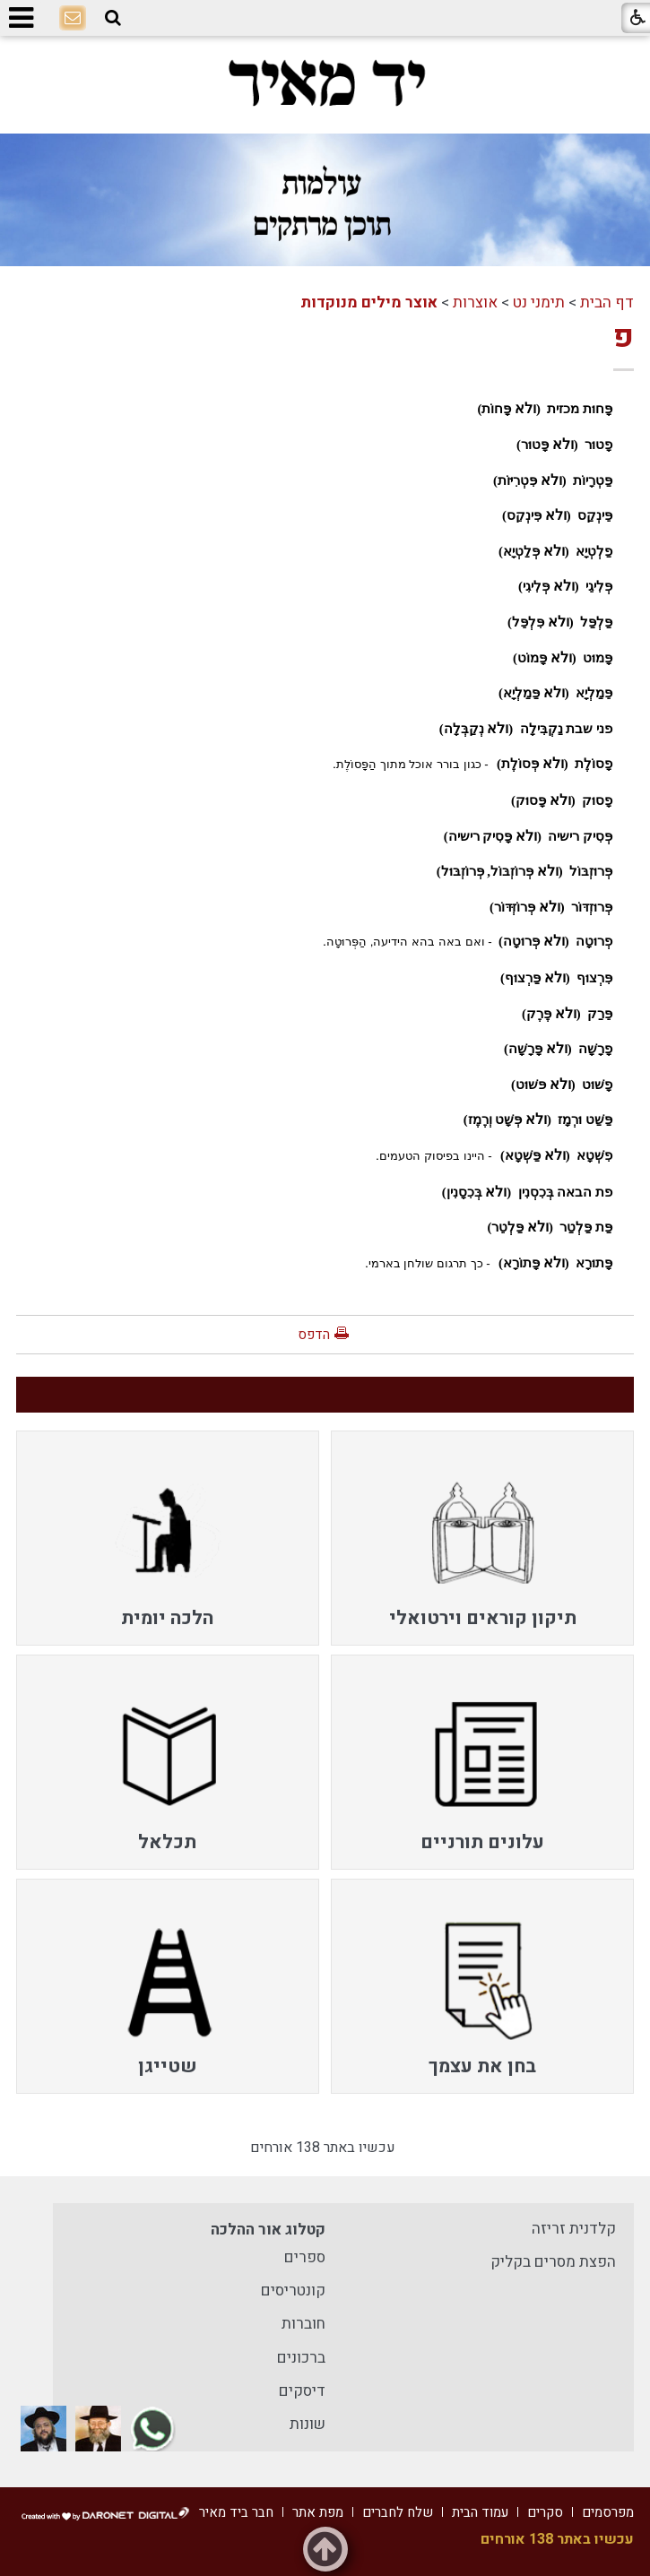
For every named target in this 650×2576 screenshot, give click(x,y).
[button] (113, 18)
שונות (307, 2424)
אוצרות (475, 302)
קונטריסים (293, 2290)
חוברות (303, 2323)
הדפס (314, 1334)
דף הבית (607, 302)
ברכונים (301, 2358)
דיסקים (302, 2391)
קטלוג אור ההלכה (268, 2229)
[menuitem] (482, 1538)
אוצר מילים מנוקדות (369, 302)
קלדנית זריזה (574, 2228)
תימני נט (539, 302)
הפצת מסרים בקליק (553, 2262)
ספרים (304, 2257)
